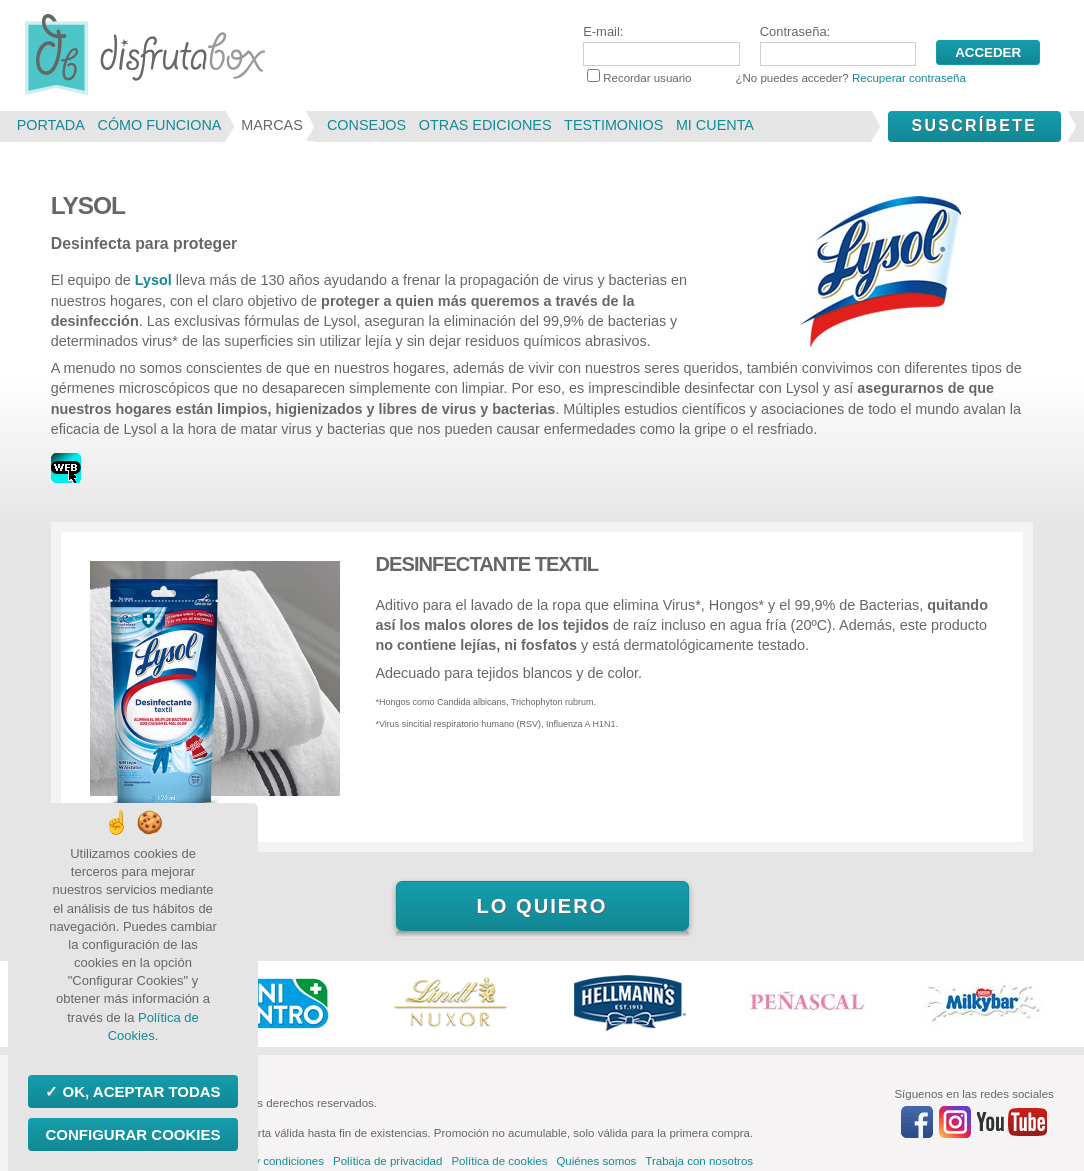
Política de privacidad (387, 1161)
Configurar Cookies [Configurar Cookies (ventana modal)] (132, 1134)
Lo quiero (541, 906)
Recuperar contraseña (909, 78)
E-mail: (661, 45)
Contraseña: (838, 45)
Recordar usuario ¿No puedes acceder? (776, 78)
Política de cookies (499, 1161)
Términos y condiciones (263, 1161)
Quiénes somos (596, 1161)
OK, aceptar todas (139, 1091)
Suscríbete (974, 125)
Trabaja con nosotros (699, 1161)
